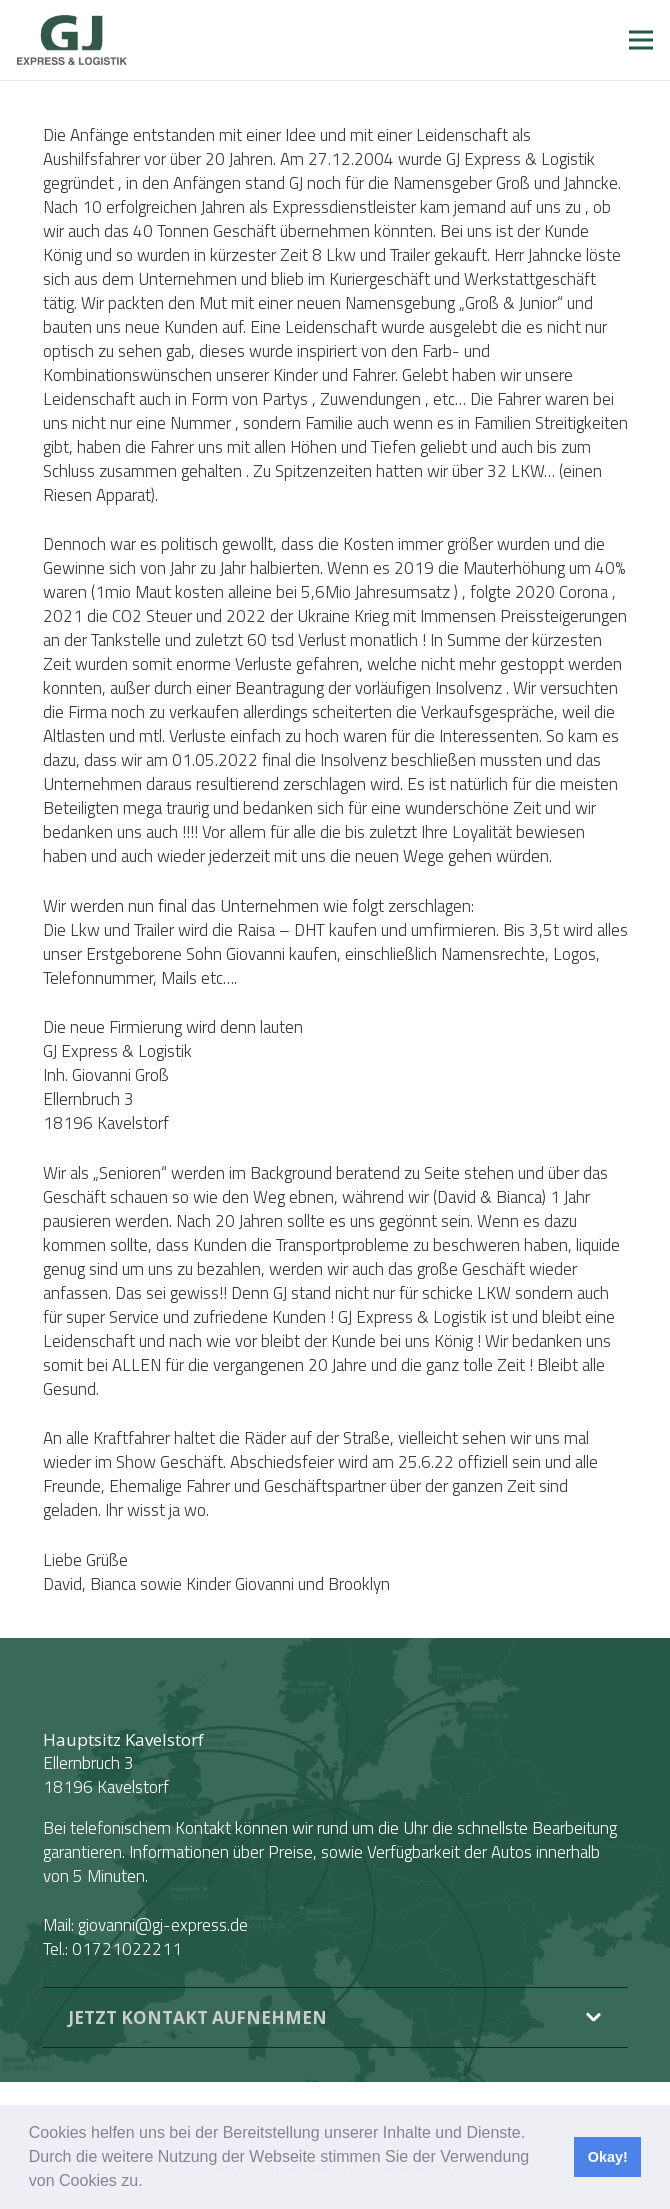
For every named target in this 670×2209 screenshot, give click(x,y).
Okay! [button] (608, 2157)
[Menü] (640, 40)
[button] (150, 2183)
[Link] (72, 40)
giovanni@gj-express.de (163, 1925)
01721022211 (127, 1949)
